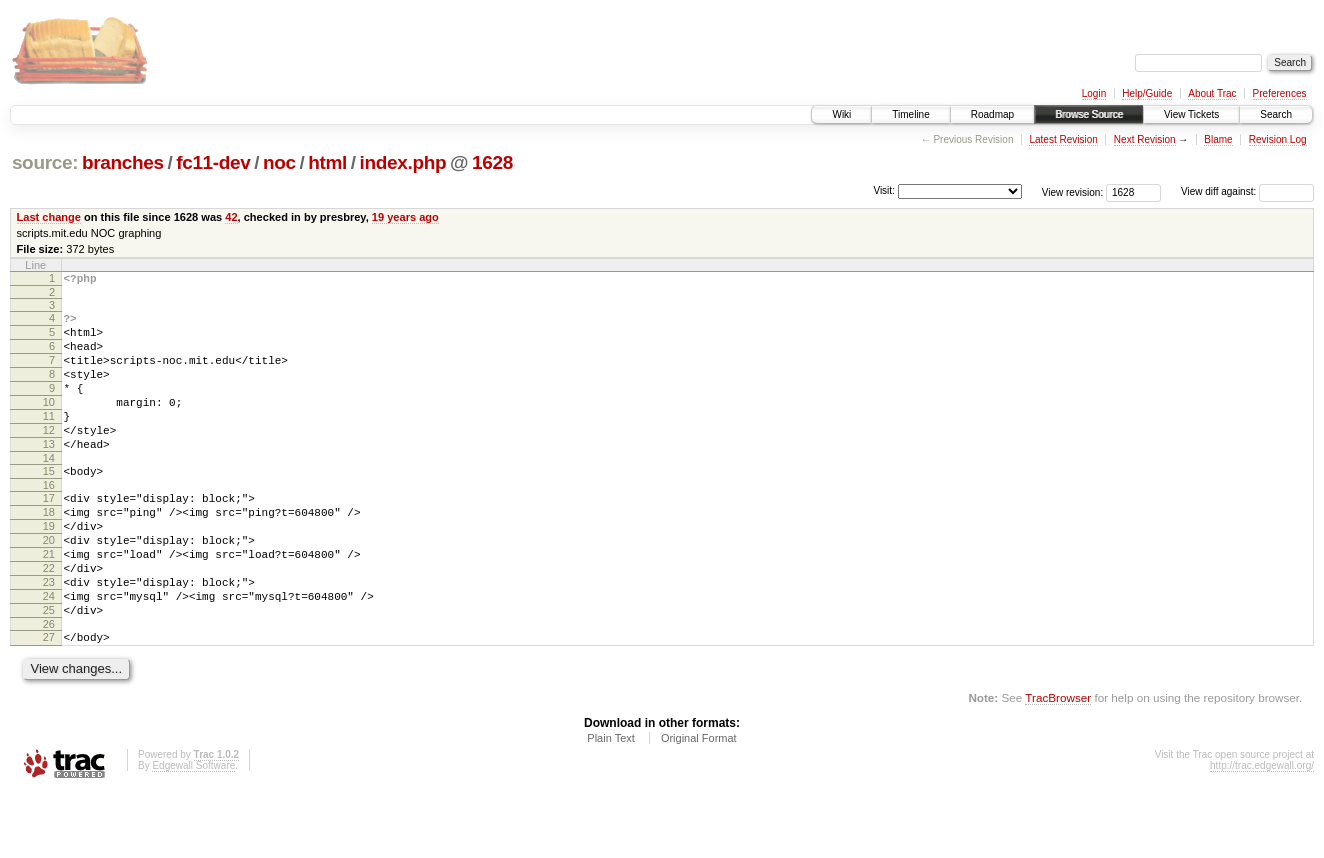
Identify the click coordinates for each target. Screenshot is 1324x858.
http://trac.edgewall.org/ (1262, 831)
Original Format (699, 804)
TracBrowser (1058, 763)
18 (49, 551)
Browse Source (1089, 114)
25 (49, 670)
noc (279, 162)
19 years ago (405, 217)
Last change (49, 217)
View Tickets (1191, 114)
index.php (403, 162)
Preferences (1280, 93)
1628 (492, 162)
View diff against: (1247, 191)
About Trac (1212, 93)
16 (49, 521)
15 (49, 504)
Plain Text (611, 804)
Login (1094, 93)
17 (49, 534)
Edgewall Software (193, 831)
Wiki (841, 114)
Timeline (910, 114)
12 (49, 457)
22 (49, 619)
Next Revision (1145, 139)
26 (49, 687)
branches (123, 162)
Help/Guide (1147, 93)
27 (49, 700)
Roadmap (992, 114)
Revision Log (1278, 139)
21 (49, 602)
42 (231, 217)
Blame (1218, 139)
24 (49, 653)
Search (1276, 114)
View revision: (1073, 191)
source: (45, 162)
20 (49, 585)
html (327, 162)
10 (49, 423)
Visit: (884, 190)
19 (49, 568)
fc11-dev (213, 162)
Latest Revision (1063, 139)
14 (49, 491)
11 (49, 440)
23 (49, 636)
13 (49, 474)
